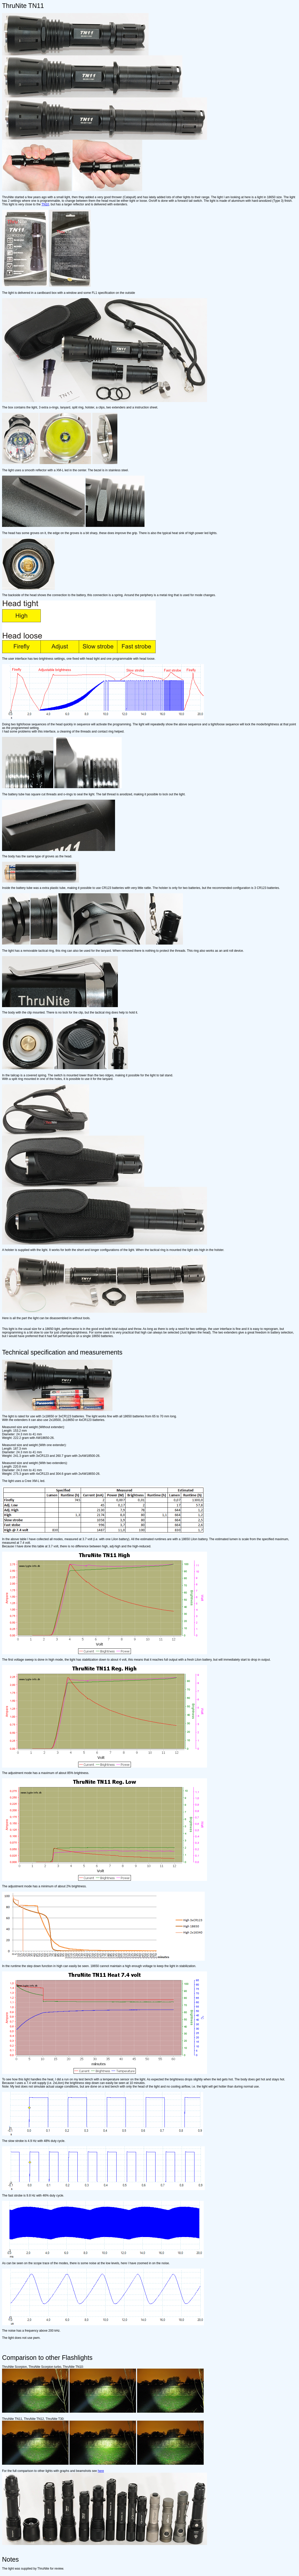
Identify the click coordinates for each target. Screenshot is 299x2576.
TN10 (45, 204)
